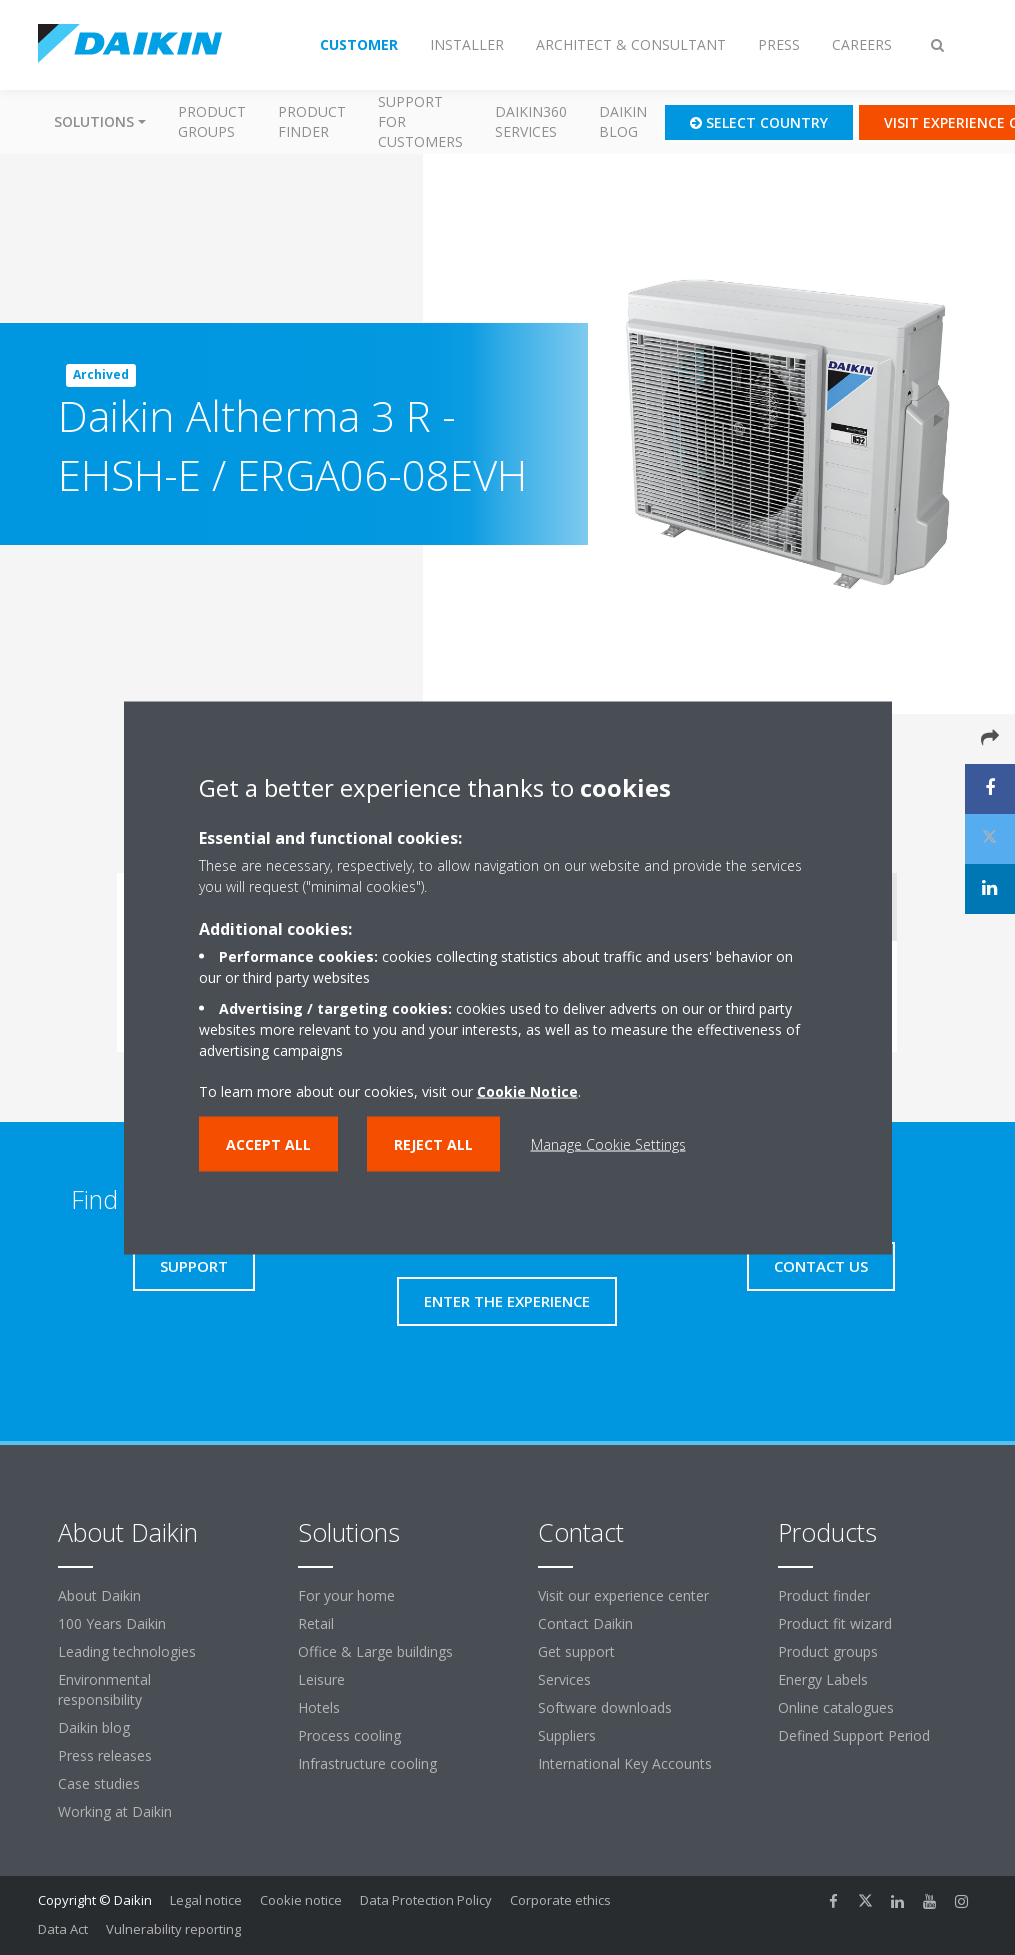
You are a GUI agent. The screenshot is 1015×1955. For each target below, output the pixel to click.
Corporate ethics (560, 1900)
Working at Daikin (115, 1811)
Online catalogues (836, 1707)
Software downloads (605, 1707)
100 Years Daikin (112, 1623)
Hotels (319, 1707)
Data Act (63, 1929)
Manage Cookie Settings (608, 1143)
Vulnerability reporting (173, 1929)
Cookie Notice (527, 1090)
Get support (576, 1651)
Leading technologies (127, 1651)
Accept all (268, 1143)
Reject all (433, 1143)
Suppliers (567, 1735)
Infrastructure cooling (367, 1763)
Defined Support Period (856, 1735)
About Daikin (99, 1595)
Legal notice (206, 1900)
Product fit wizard (835, 1623)
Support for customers (420, 121)
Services (564, 1679)
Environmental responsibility (104, 1689)
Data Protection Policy (426, 1900)
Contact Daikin (585, 1623)
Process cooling (349, 1735)
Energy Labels (823, 1679)
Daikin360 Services (531, 121)
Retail (316, 1623)
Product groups (212, 121)
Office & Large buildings (375, 1651)
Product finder (312, 121)
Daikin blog (623, 121)
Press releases (105, 1755)
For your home (346, 1595)
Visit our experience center (623, 1595)
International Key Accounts (625, 1763)
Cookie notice (301, 1900)
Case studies (99, 1783)
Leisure (321, 1679)
